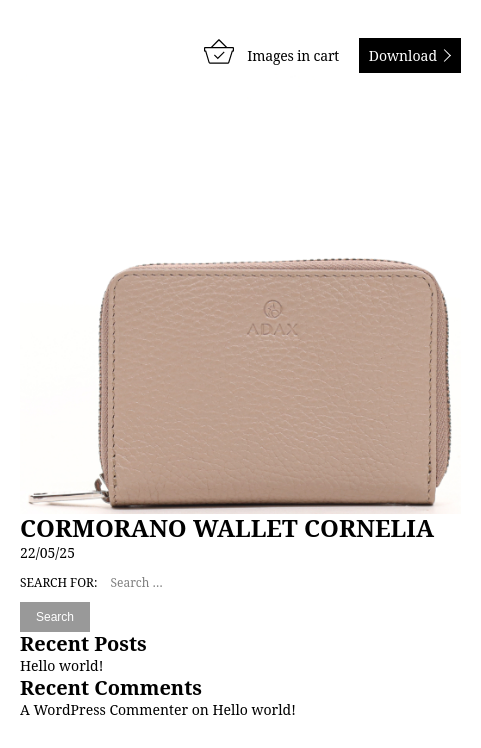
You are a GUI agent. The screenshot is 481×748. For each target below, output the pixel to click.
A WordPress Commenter (104, 709)
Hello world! (61, 665)
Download (403, 55)
